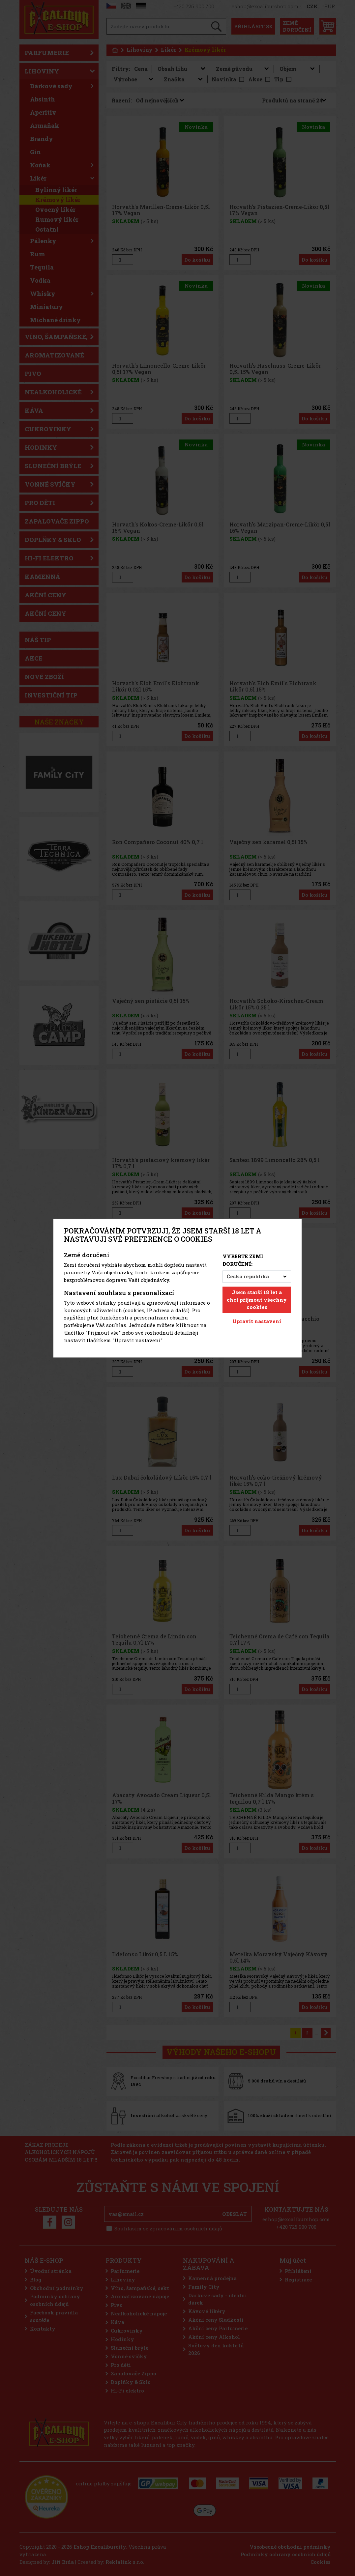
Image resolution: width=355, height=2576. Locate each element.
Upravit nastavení (256, 1321)
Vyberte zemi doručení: (242, 1260)
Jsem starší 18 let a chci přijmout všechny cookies (257, 1300)
